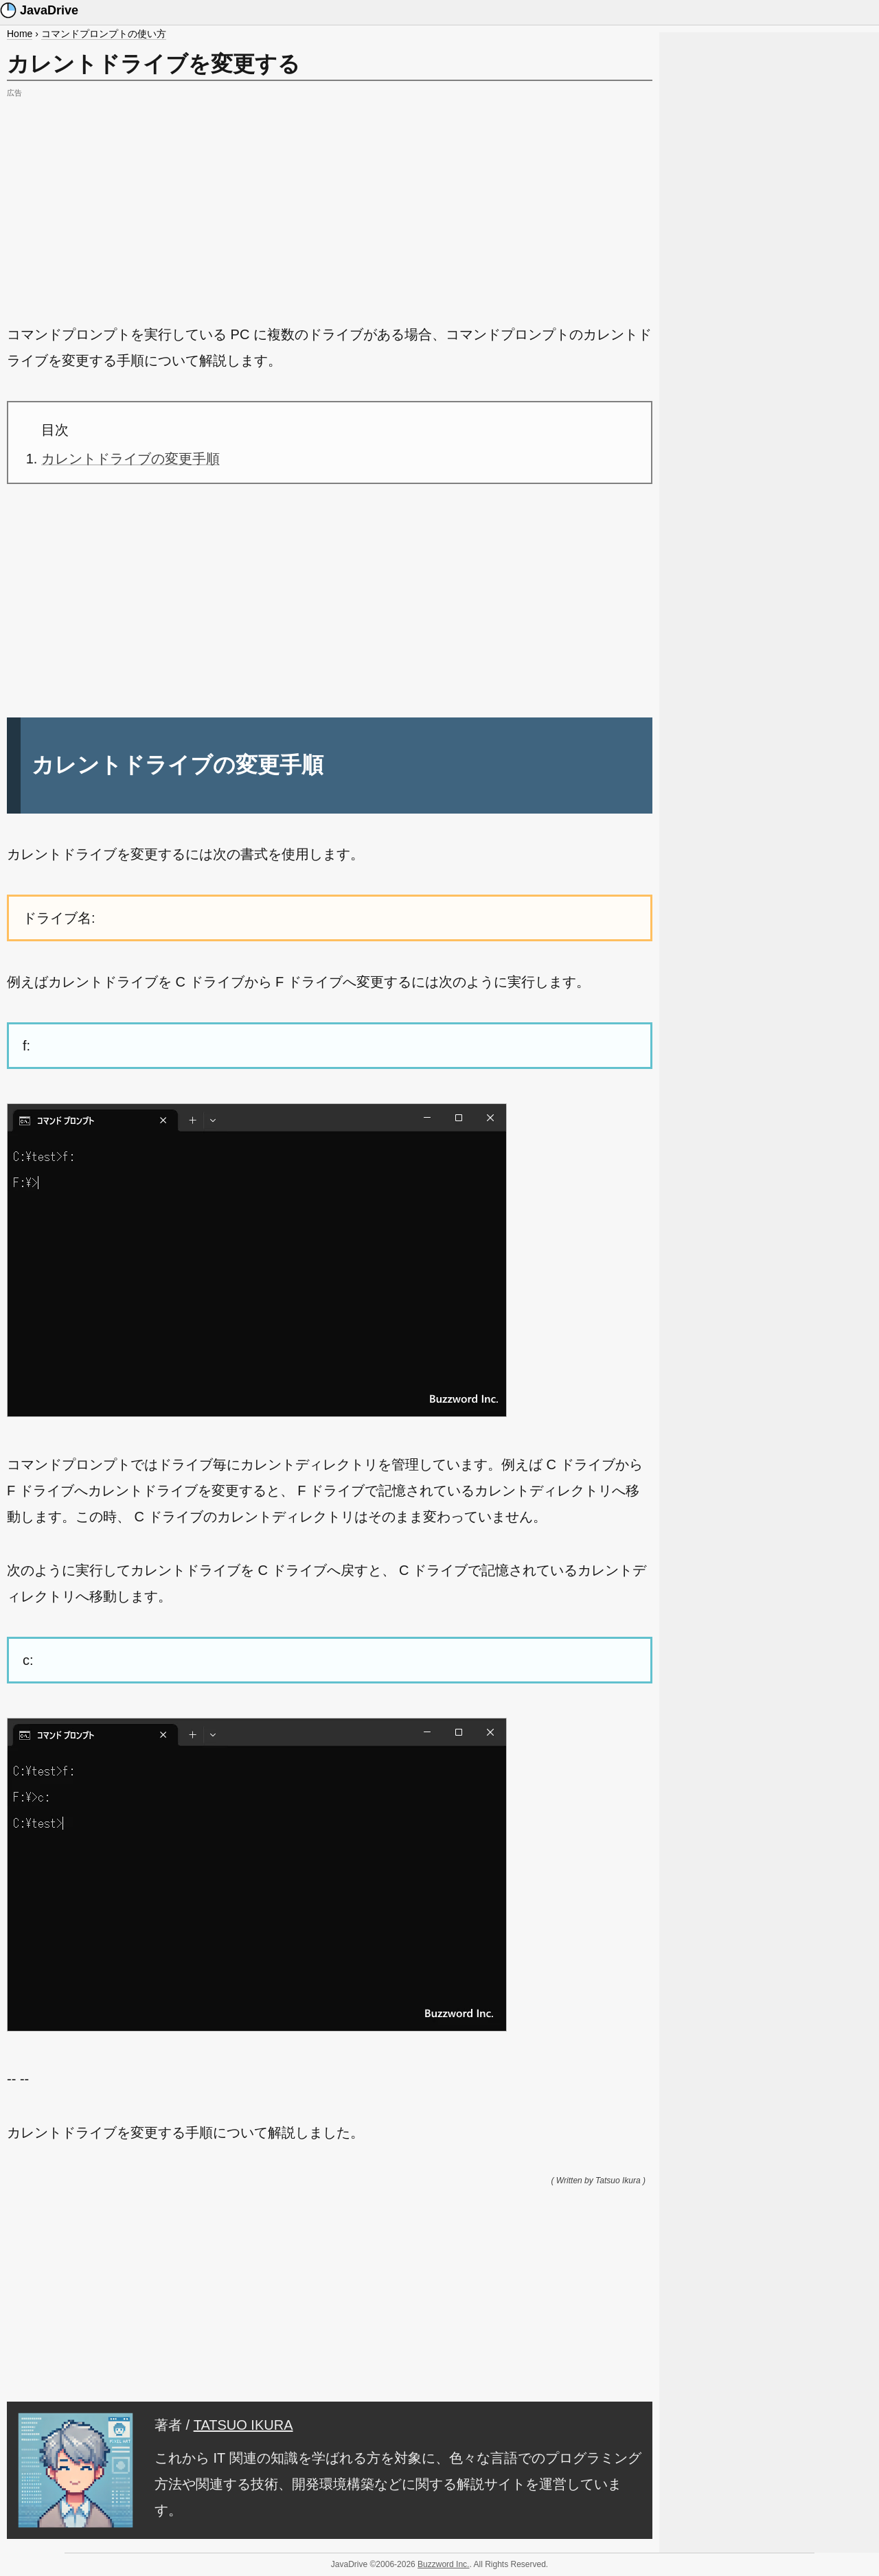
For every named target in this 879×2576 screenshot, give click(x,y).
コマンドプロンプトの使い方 (103, 33)
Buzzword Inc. (443, 2564)
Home (19, 33)
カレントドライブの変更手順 (130, 458)
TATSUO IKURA (243, 2425)
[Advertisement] (329, 198)
